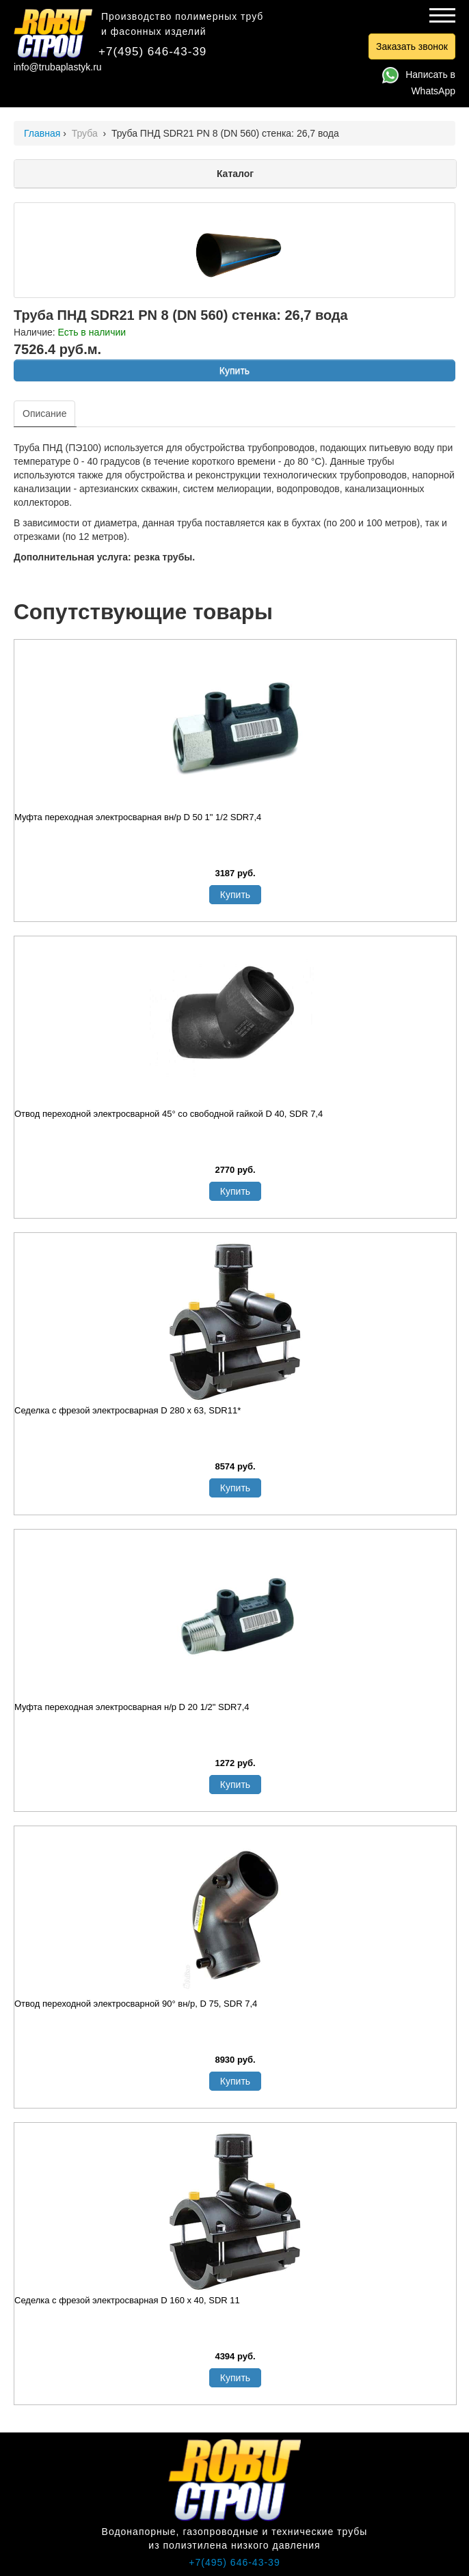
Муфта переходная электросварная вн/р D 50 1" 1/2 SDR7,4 (137, 817)
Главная (42, 133)
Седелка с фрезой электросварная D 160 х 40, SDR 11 (127, 2300)
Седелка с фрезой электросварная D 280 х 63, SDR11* (127, 1410)
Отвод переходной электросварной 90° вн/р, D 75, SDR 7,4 (135, 2003)
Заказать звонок (412, 46)
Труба (86, 133)
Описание (44, 413)
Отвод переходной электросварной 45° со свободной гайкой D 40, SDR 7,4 (168, 1114)
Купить (234, 370)
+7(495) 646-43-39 (152, 51)
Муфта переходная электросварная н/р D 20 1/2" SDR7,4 (132, 1707)
